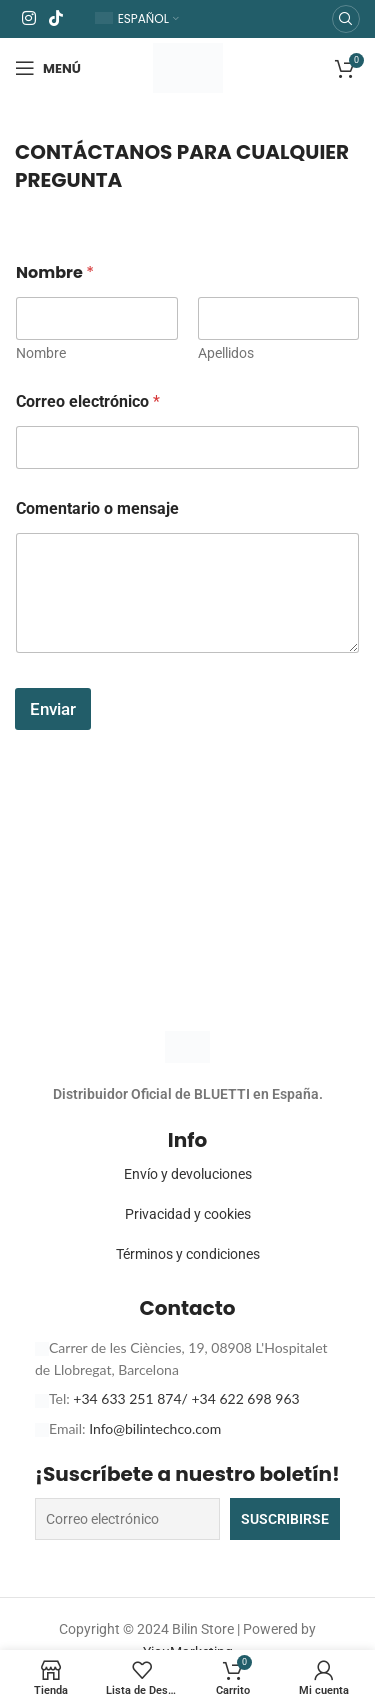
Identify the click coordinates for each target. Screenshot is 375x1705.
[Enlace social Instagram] (28, 18)
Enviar (53, 709)
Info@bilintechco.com (155, 1428)
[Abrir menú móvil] (48, 68)
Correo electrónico (88, 401)
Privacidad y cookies (188, 1214)
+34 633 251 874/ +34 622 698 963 (186, 1398)
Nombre (41, 353)
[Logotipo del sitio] (188, 67)
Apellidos (226, 353)
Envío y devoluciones (188, 1174)
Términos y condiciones (188, 1254)
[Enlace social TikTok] (55, 18)
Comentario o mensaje (97, 508)
